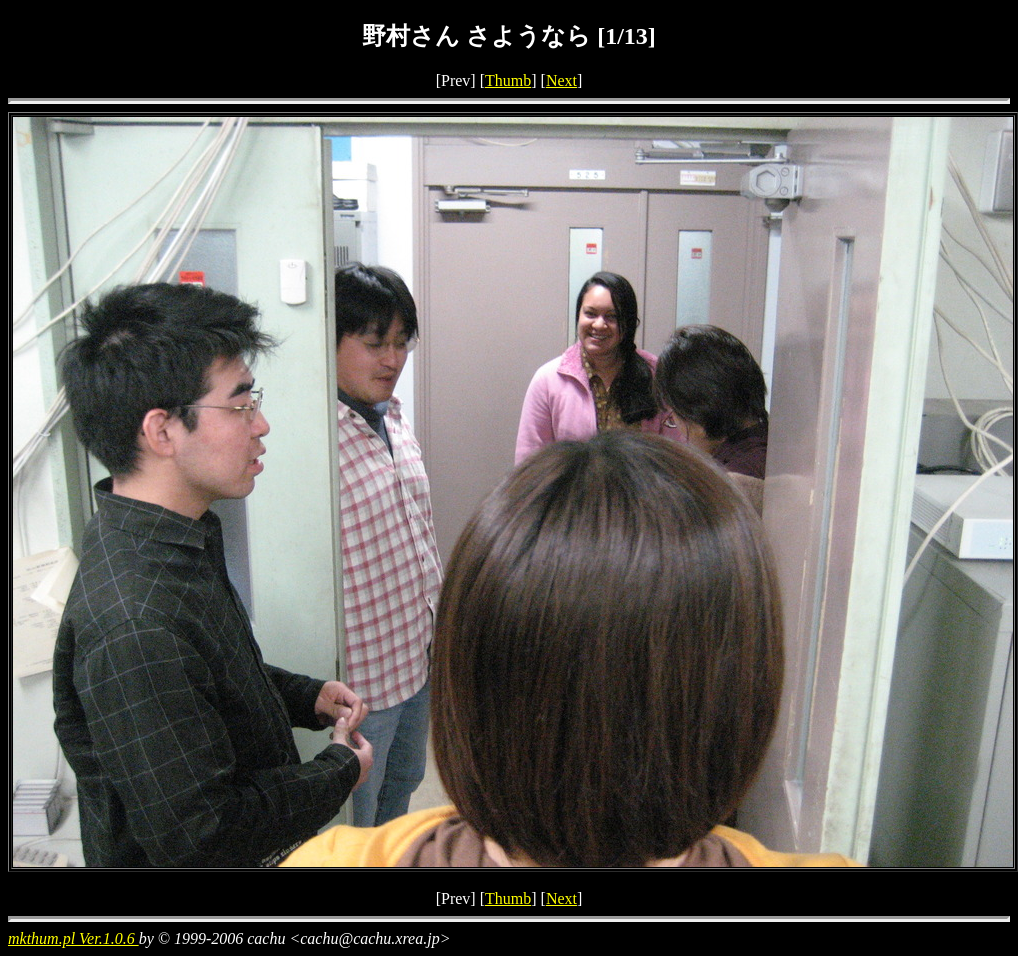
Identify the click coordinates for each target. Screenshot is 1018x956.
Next (561, 80)
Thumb (508, 80)
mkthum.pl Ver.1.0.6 (73, 938)
